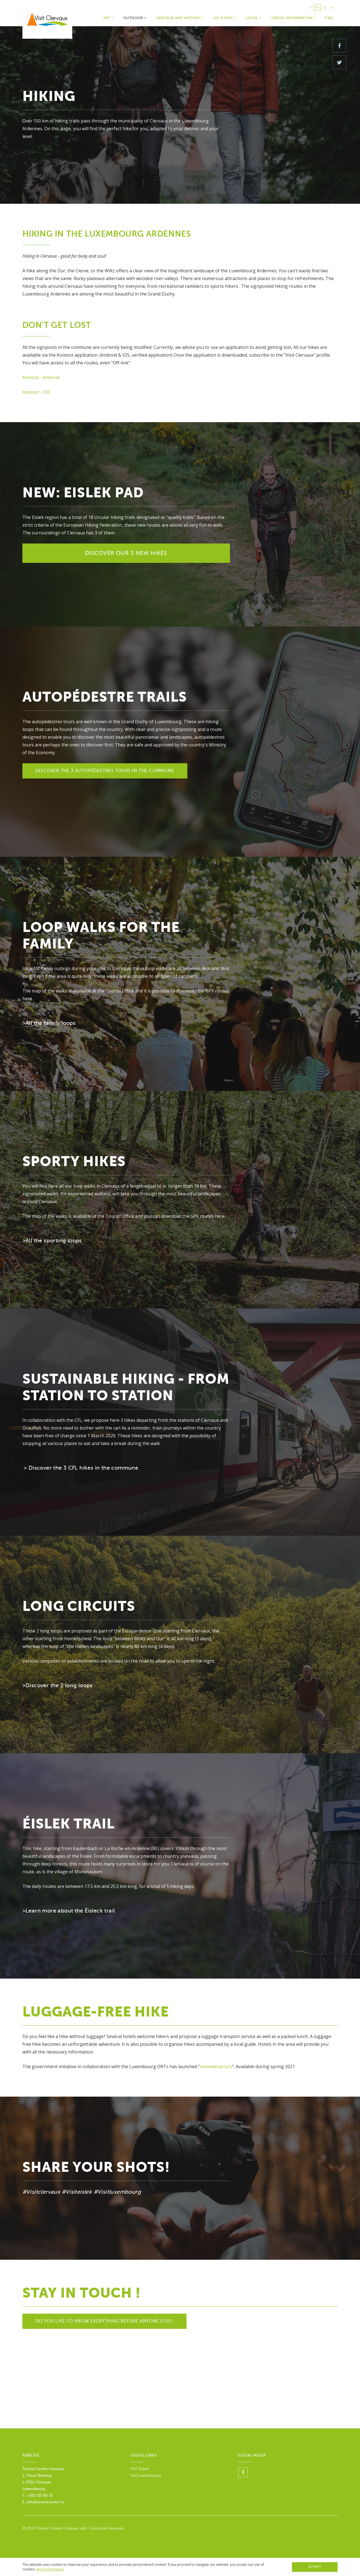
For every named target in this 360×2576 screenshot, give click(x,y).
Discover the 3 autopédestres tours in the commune (104, 771)
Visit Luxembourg (145, 2475)
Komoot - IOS (36, 392)
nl (332, 7)
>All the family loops (49, 1023)
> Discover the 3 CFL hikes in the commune (81, 1468)
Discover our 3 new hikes (126, 553)
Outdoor (134, 18)
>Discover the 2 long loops (57, 1685)
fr (310, 7)
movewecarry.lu (216, 2066)
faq (329, 18)
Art (108, 18)
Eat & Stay (224, 18)
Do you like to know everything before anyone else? (104, 2321)
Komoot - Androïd (40, 377)
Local (253, 18)
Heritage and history (180, 18)
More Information (50, 2569)
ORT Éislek (139, 2469)
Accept (315, 2566)
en (318, 7)
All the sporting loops (53, 1240)
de (325, 7)
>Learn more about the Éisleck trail (68, 1911)
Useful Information (293, 18)
